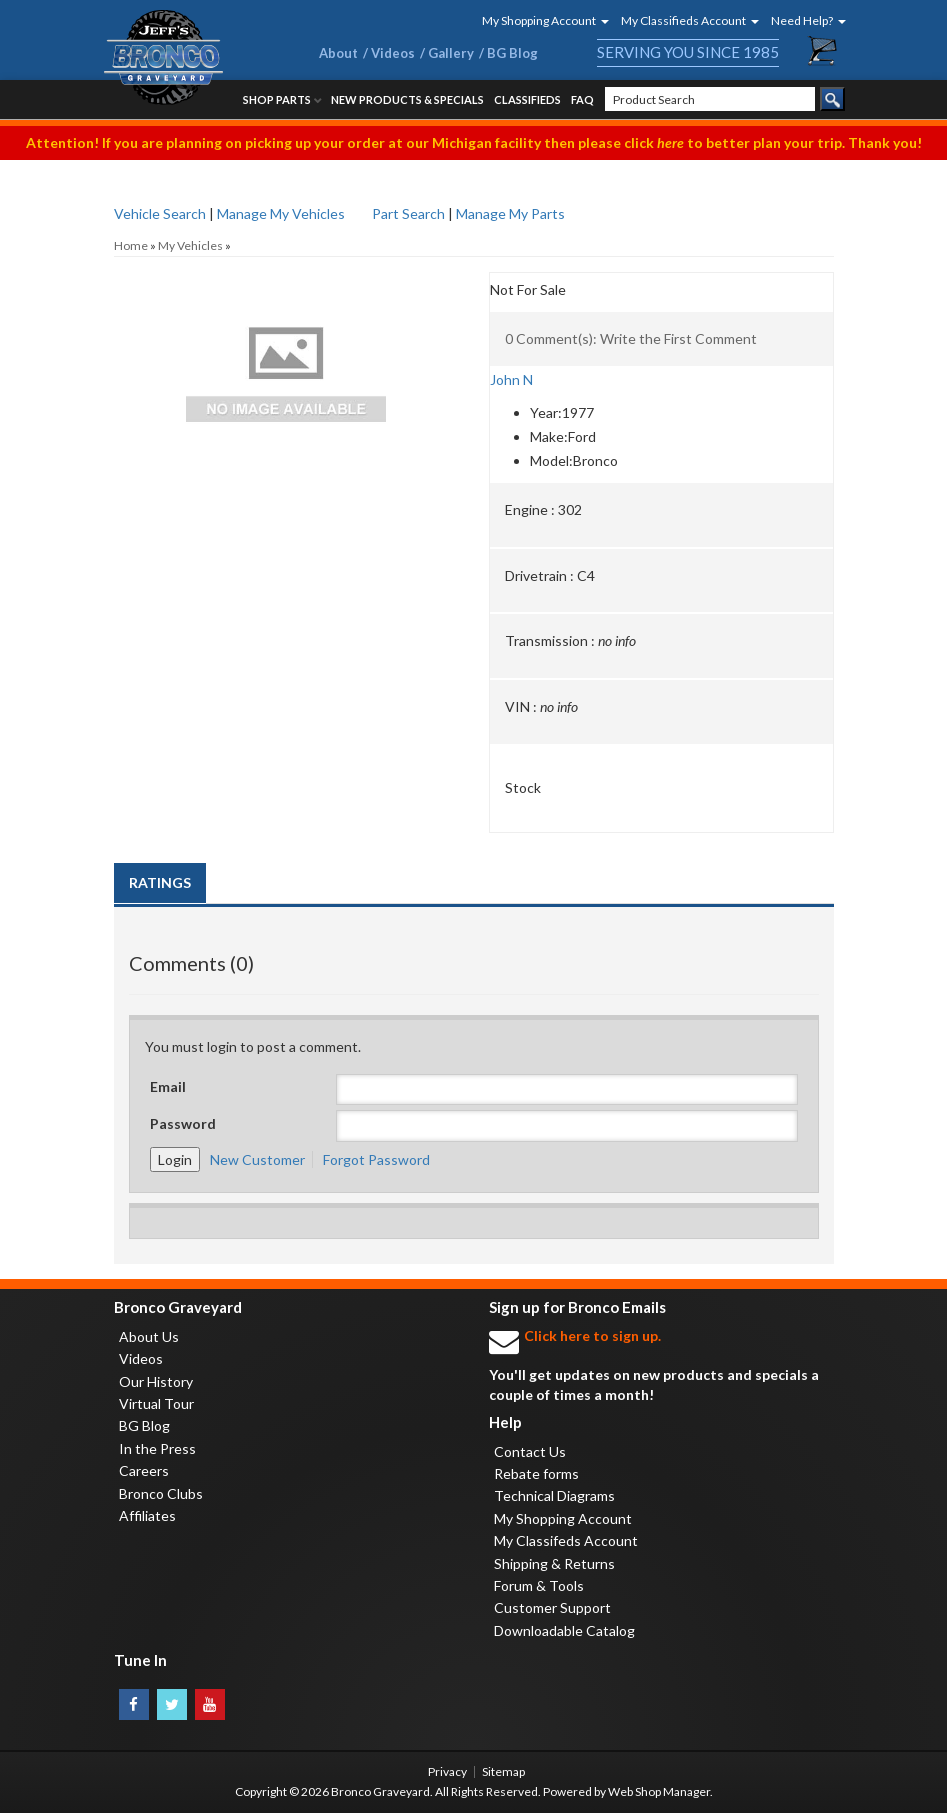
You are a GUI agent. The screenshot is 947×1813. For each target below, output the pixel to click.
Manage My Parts (510, 213)
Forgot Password (376, 1159)
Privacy (447, 1771)
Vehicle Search (160, 213)
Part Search (408, 213)
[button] (539, 20)
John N (511, 379)
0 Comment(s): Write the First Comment (631, 338)
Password (183, 1123)
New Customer (257, 1159)
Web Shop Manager (659, 1791)
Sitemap (503, 1771)
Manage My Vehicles (281, 213)
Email (168, 1086)
